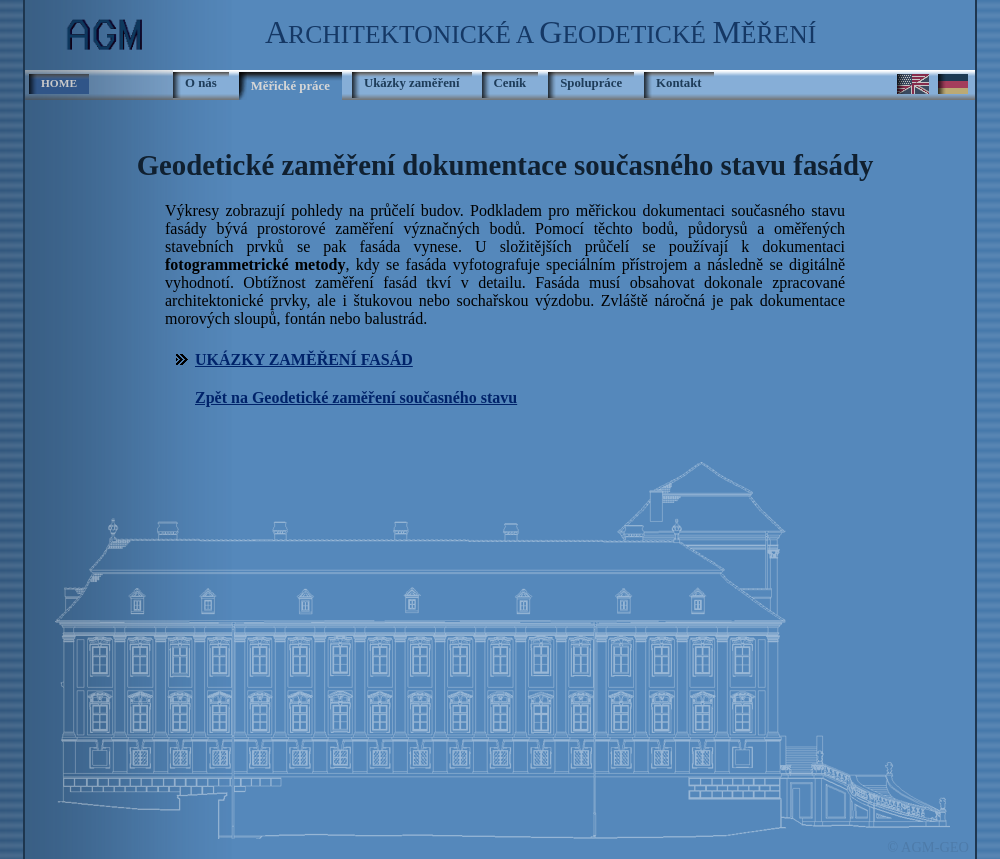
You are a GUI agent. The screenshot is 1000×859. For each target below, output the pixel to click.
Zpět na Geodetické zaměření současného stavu (356, 397)
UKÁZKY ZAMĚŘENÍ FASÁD (304, 359)
